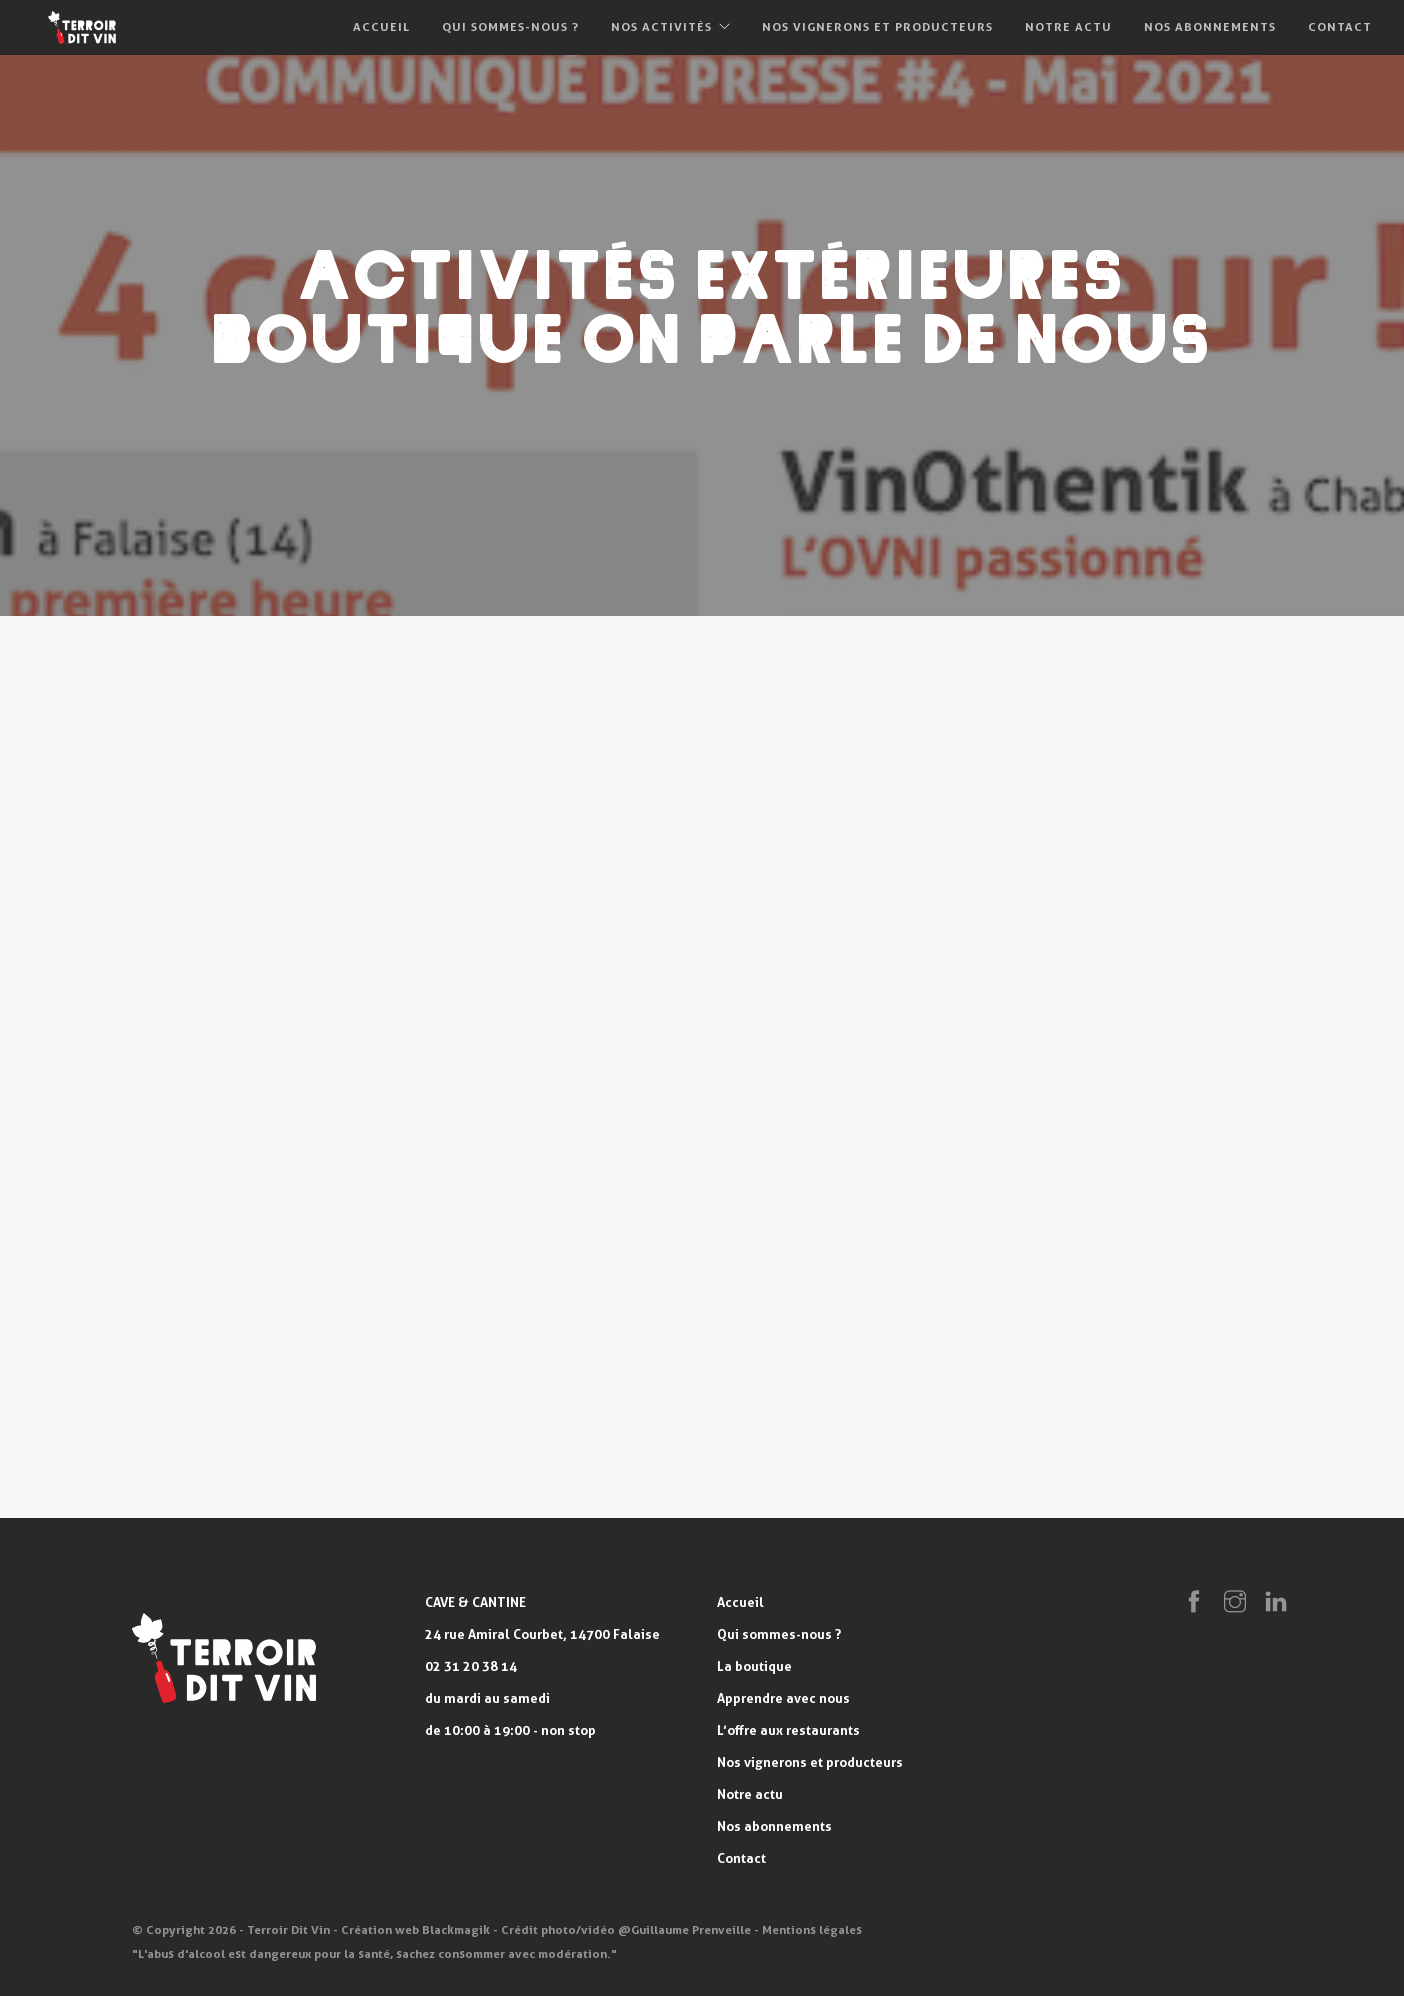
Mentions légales (812, 1929)
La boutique (754, 1666)
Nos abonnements (1210, 26)
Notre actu (1068, 26)
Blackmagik (456, 1929)
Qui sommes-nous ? (510, 26)
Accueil (381, 26)
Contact (1340, 26)
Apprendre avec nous (783, 1698)
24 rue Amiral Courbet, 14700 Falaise (542, 1634)
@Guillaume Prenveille (684, 1929)
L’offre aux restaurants (788, 1730)
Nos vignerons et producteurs (877, 26)
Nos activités (661, 26)
